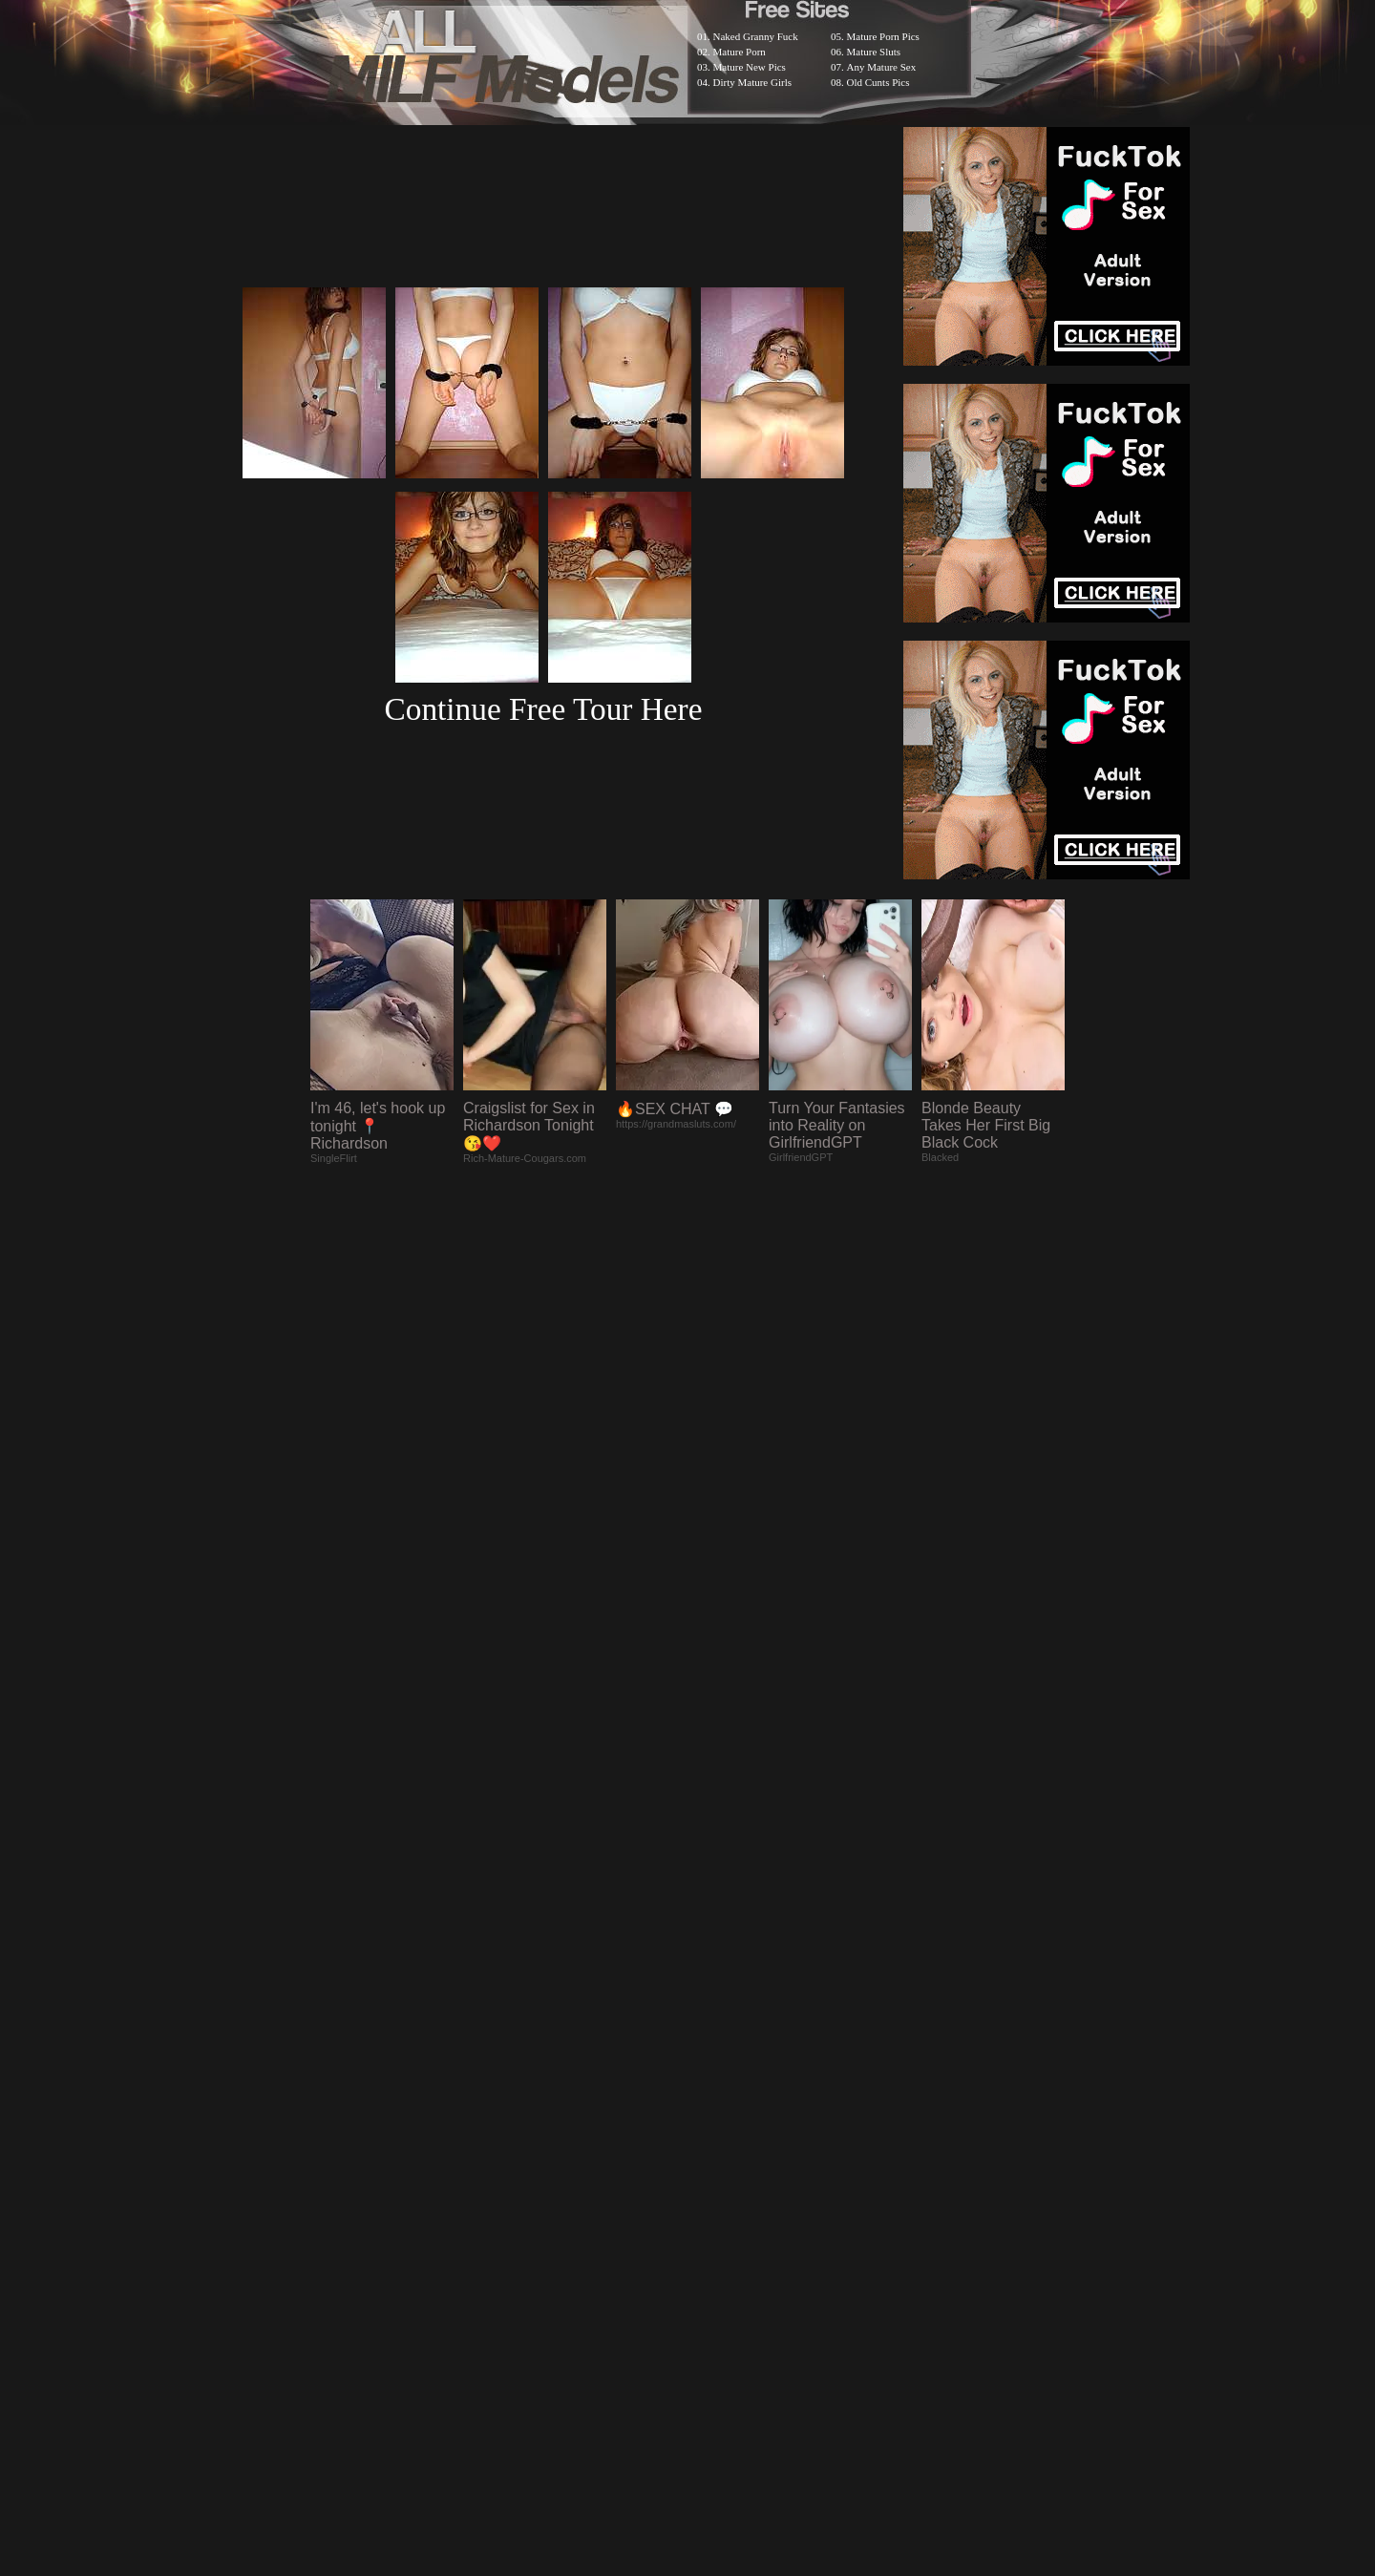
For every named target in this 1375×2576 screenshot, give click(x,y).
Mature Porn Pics (883, 36)
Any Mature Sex (882, 67)
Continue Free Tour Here (543, 709)
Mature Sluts (874, 51)
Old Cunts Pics (878, 82)
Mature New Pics (749, 67)
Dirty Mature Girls (752, 82)
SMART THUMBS (721, 2079)
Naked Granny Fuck (755, 36)
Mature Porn (739, 51)
